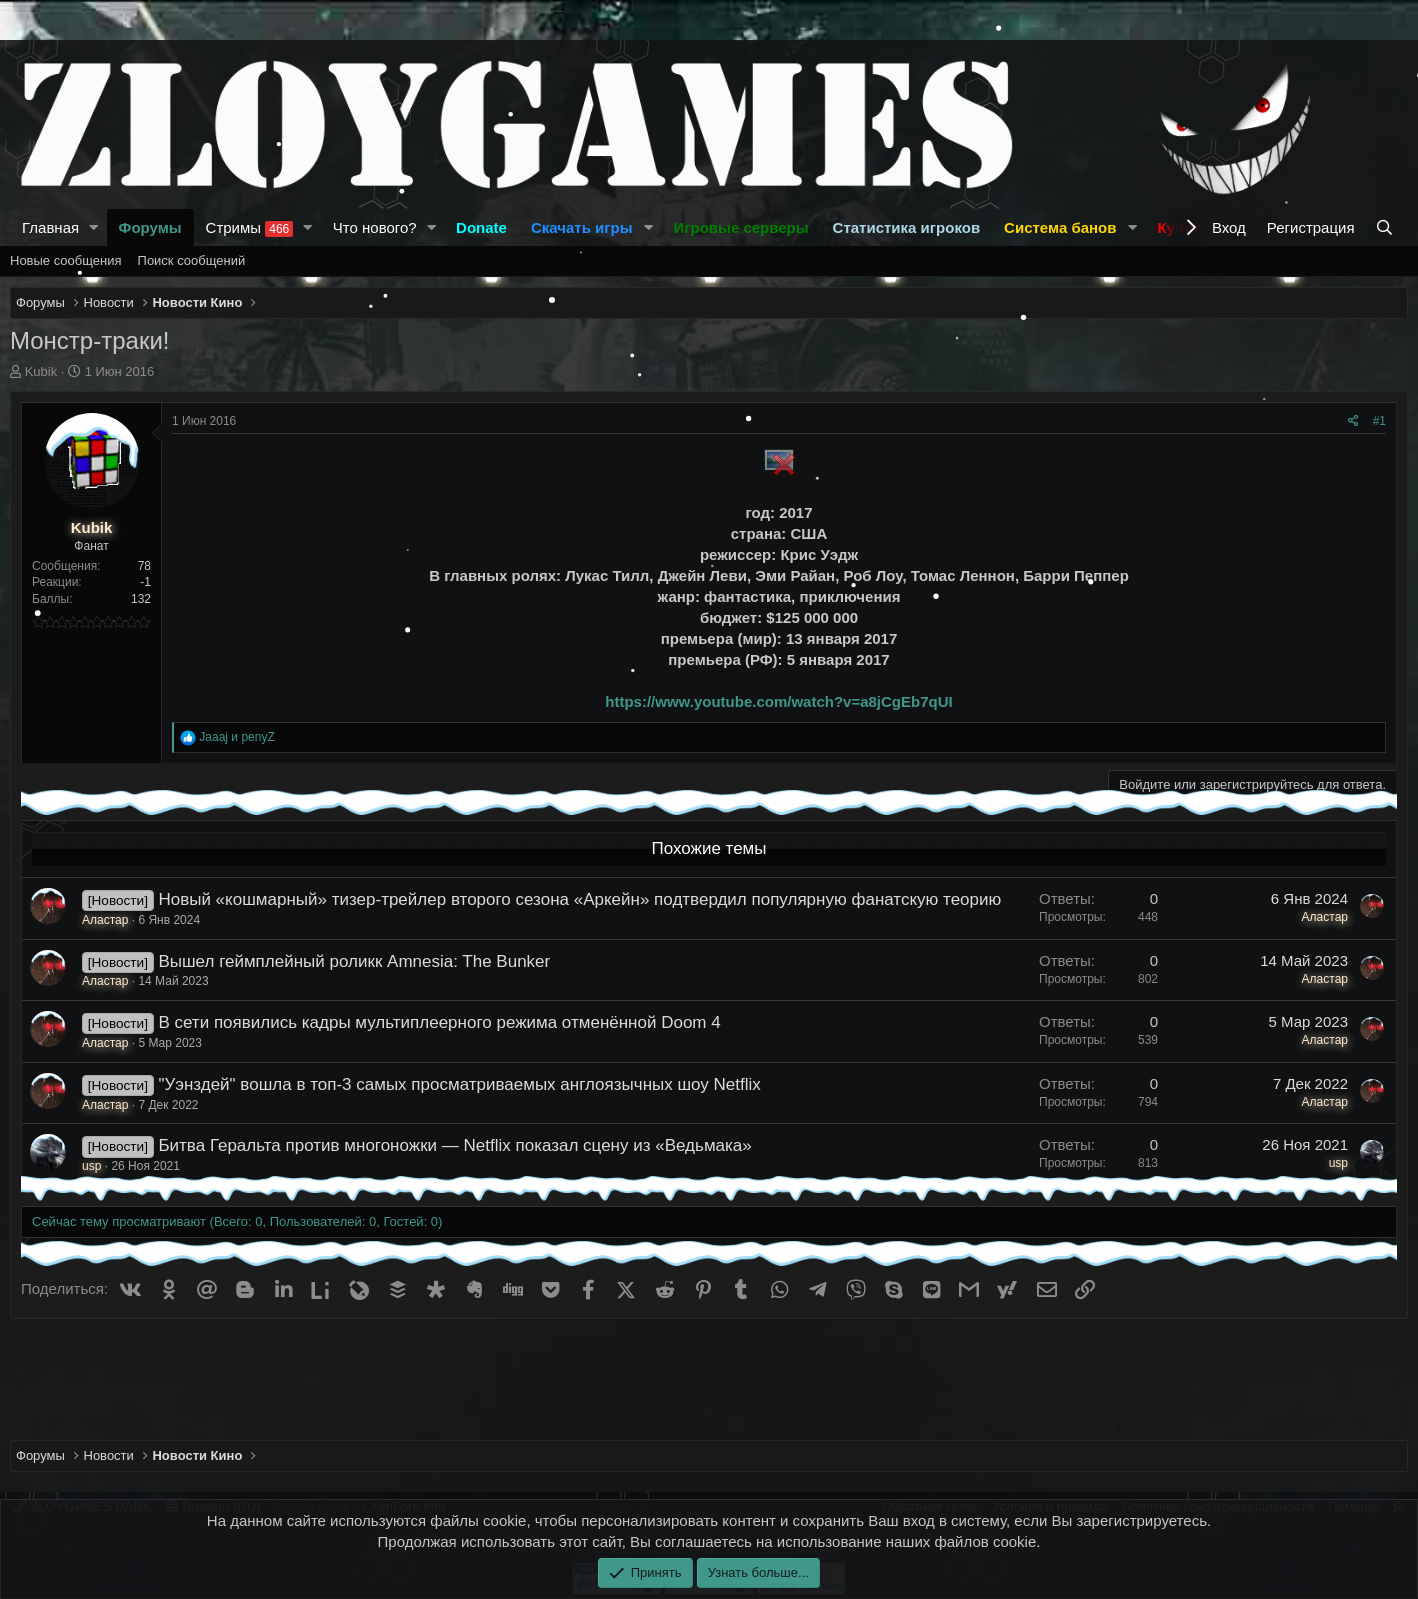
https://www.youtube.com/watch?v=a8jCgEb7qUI (778, 701)
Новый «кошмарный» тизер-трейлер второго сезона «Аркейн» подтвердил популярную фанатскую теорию (579, 899)
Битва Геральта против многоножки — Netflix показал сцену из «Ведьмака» (454, 1145)
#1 (1379, 421)
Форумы (150, 227)
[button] (94, 227)
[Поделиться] (1353, 421)
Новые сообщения (66, 260)
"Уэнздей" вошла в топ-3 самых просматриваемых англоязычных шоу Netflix (459, 1084)
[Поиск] (1386, 227)
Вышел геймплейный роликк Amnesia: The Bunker (354, 961)
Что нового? (375, 227)
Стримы (250, 228)
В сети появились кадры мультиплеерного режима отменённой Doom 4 (439, 1022)
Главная (50, 227)
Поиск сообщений (192, 260)
